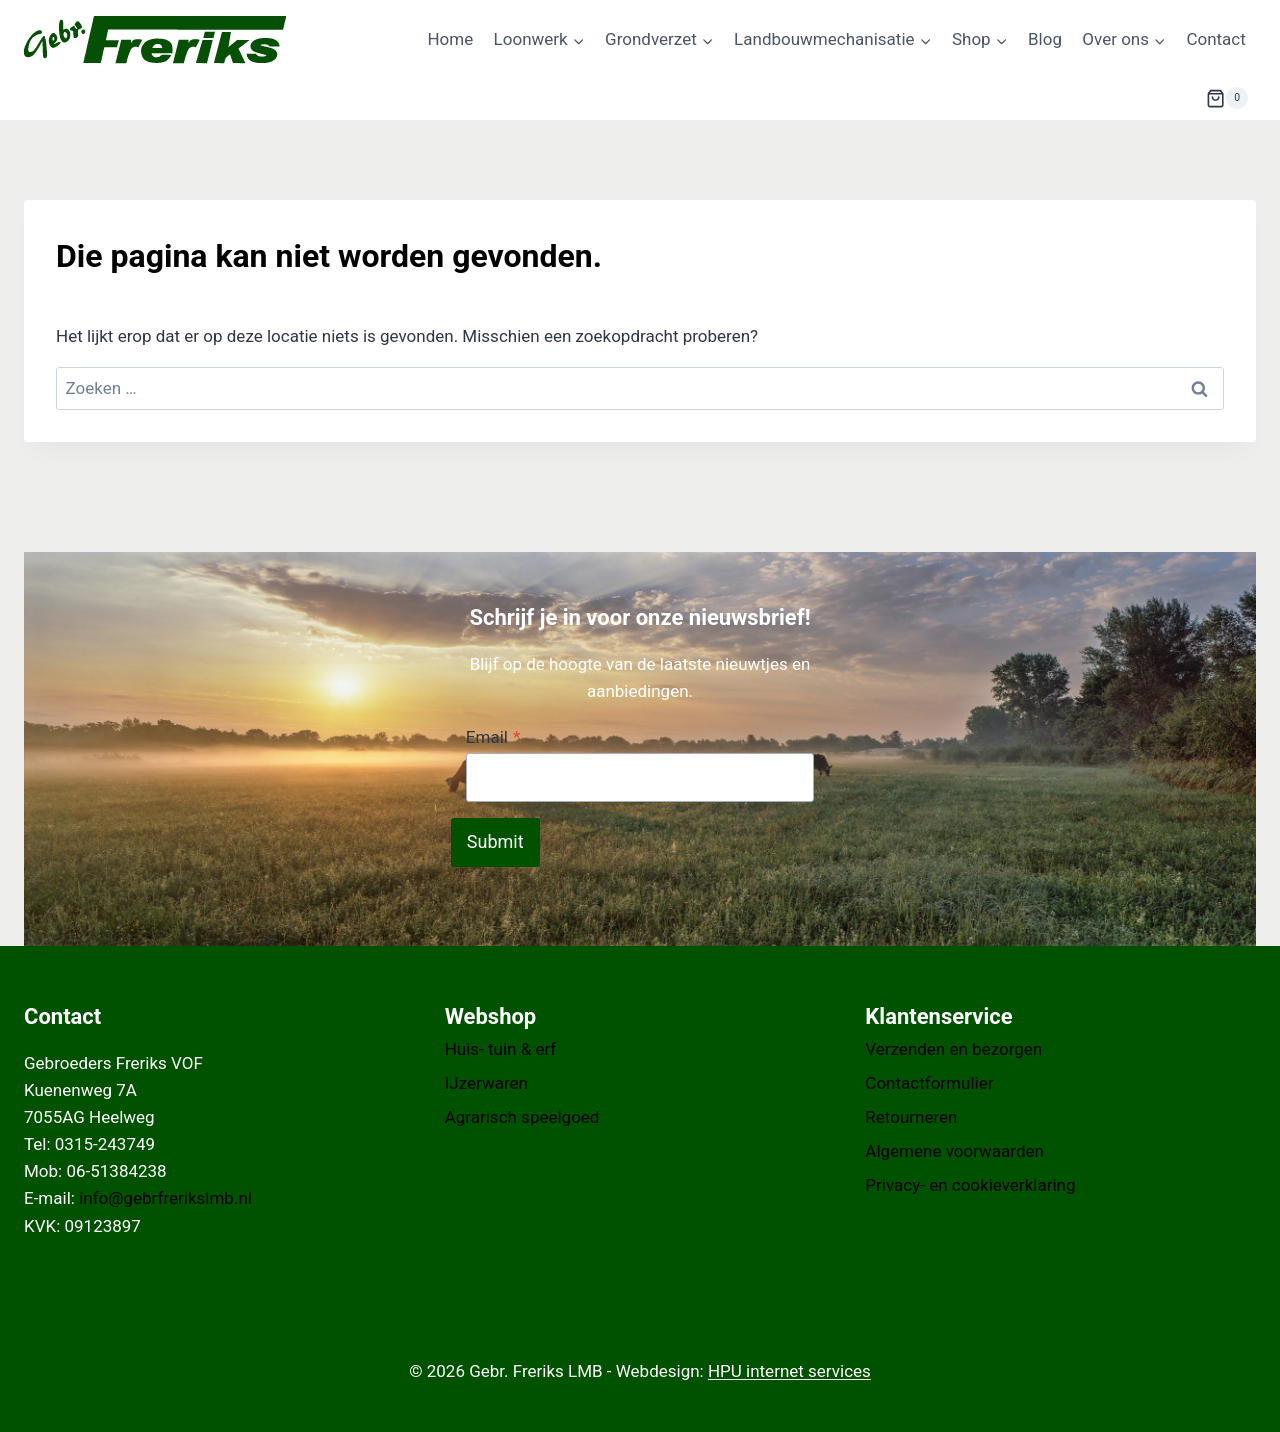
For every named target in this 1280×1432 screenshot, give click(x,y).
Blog (1045, 39)
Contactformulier (929, 1083)
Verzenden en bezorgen (953, 1049)
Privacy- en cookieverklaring (970, 1185)
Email (493, 737)
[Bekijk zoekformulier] (1156, 98)
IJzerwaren (486, 1083)
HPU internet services (789, 1371)
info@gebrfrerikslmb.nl (165, 1198)
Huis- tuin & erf (501, 1049)
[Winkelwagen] (1227, 98)
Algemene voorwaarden (954, 1151)
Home (450, 39)
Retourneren (911, 1117)
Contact (1215, 39)
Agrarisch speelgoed (522, 1117)
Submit (495, 841)
